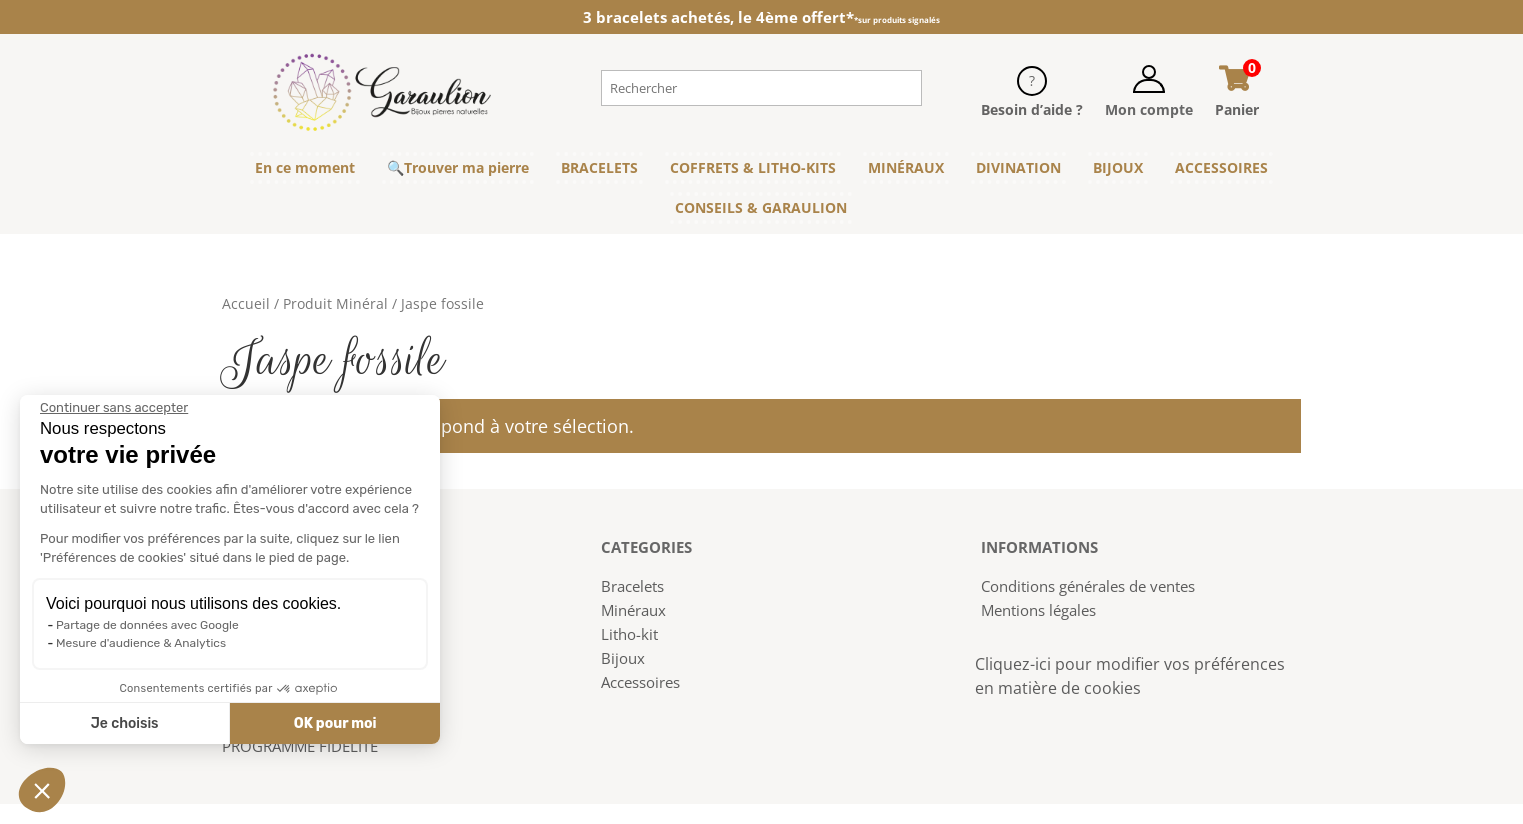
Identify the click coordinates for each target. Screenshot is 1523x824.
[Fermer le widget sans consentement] (112, 408)
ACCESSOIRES (1221, 167)
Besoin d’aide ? (1032, 109)
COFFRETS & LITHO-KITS (753, 167)
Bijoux (623, 658)
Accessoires (640, 682)
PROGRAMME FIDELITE (300, 746)
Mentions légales (1038, 610)
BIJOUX (1118, 167)
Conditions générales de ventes (1088, 586)
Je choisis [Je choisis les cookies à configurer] (122, 723)
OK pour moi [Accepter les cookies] (332, 723)
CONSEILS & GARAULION (761, 207)
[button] (42, 790)
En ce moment (305, 167)
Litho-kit (629, 634)
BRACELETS (599, 167)
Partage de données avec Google (145, 625)
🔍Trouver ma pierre (458, 167)
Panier (1237, 109)
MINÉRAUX (906, 167)
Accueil (246, 303)
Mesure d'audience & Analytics (139, 643)
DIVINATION (1018, 167)
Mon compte (1149, 109)
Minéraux (633, 610)
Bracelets (632, 586)
